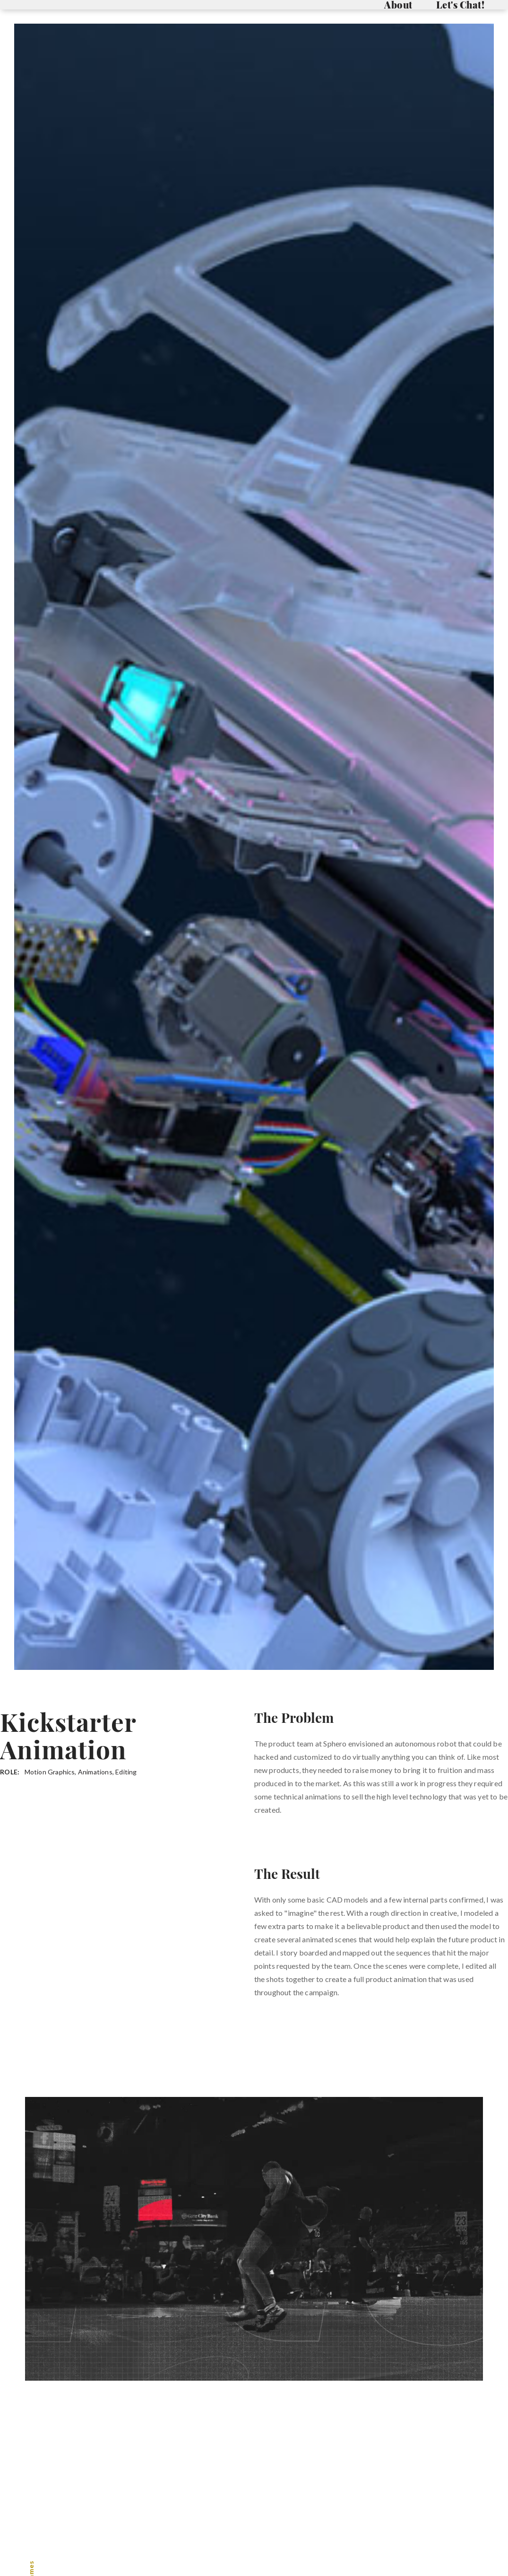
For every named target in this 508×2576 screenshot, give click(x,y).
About (398, 4)
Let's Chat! (460, 4)
